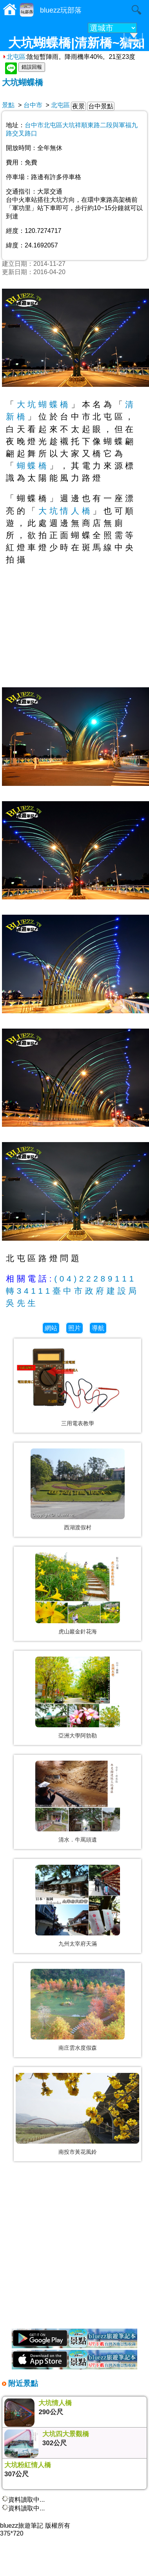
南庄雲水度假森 (77, 2048)
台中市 (33, 105)
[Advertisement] (73, 2248)
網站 (51, 1328)
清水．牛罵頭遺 (77, 1839)
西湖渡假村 (77, 1527)
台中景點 (100, 106)
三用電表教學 (77, 1423)
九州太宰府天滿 (77, 1944)
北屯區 (13, 56)
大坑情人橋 (65, 510)
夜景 (78, 106)
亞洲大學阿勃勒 (77, 1735)
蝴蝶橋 (33, 465)
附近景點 (22, 2383)
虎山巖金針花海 (77, 1631)
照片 (74, 1328)
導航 (98, 1328)
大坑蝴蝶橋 (22, 82)
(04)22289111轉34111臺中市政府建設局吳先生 (72, 1290)
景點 (8, 105)
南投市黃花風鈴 (77, 2152)
